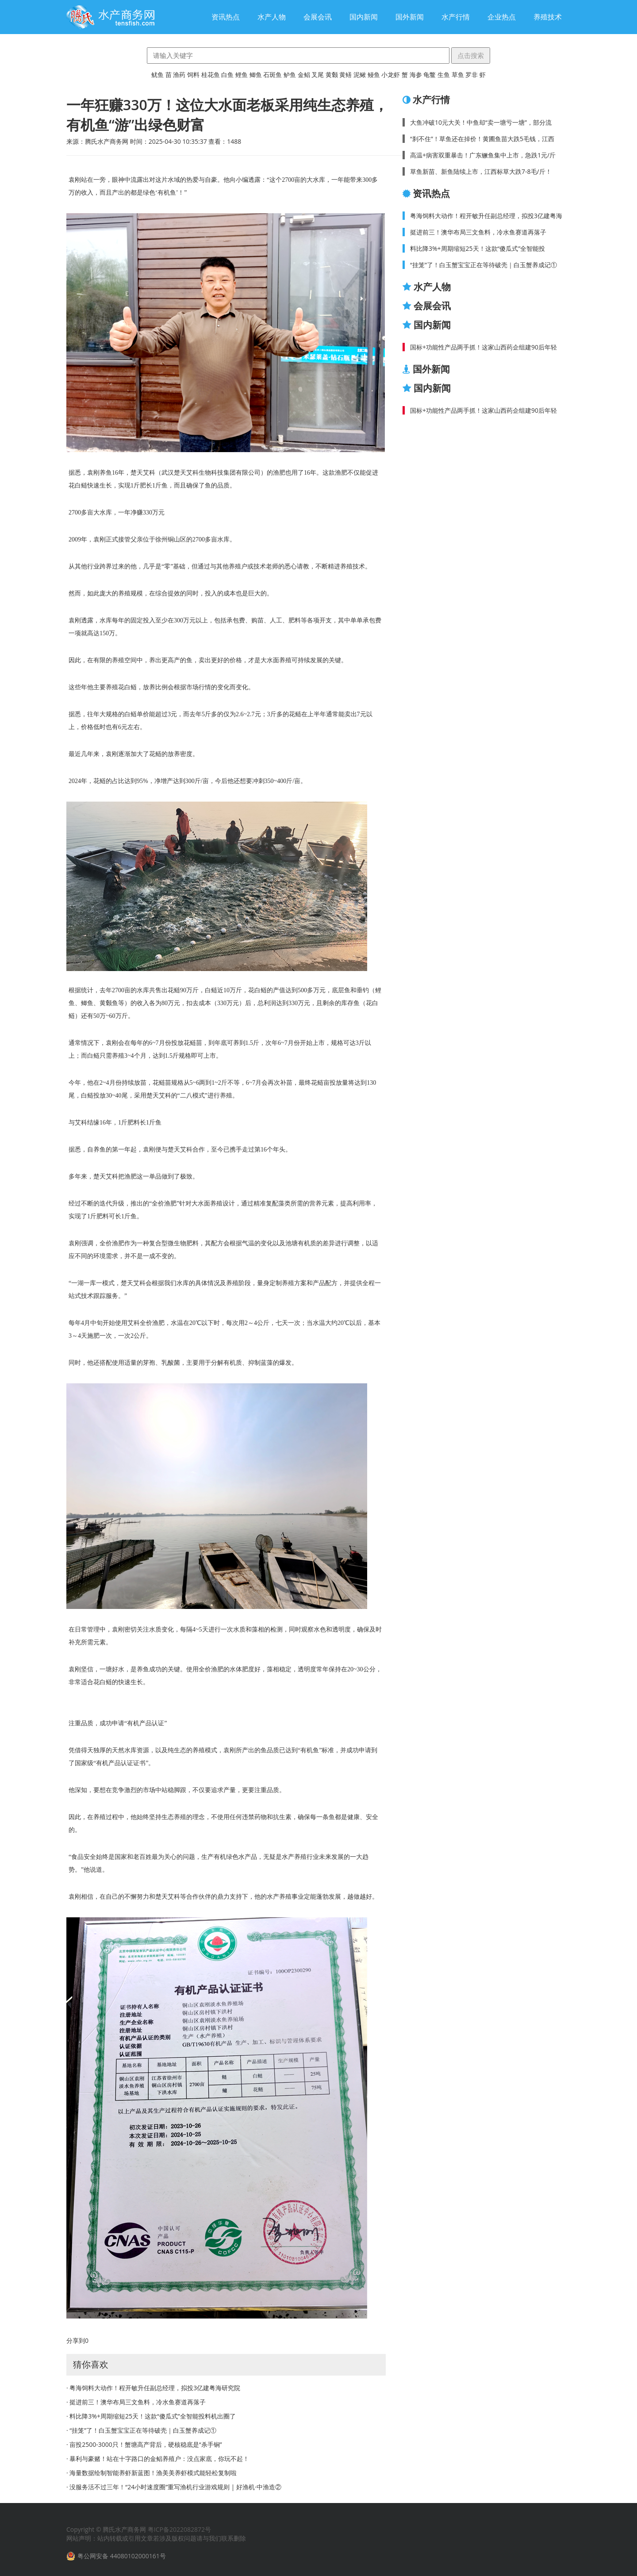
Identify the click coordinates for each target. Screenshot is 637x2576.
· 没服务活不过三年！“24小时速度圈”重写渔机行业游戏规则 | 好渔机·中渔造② (173, 2487)
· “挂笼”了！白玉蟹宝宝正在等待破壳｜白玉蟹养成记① (141, 2430)
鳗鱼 (374, 74)
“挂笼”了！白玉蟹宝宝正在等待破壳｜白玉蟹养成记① (483, 265)
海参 (416, 74)
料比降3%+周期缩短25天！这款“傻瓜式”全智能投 (477, 248)
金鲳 (304, 74)
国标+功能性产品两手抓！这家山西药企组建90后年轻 (483, 347)
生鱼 (443, 74)
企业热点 (501, 17)
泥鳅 (359, 74)
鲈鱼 (290, 74)
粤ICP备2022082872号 (179, 2529)
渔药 (179, 74)
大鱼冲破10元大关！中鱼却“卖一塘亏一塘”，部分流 (481, 122)
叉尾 (317, 74)
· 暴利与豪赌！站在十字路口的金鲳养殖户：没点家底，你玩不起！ (157, 2458)
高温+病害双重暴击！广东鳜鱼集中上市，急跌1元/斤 (483, 155)
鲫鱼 (255, 74)
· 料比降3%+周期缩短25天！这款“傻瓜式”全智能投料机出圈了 (151, 2416)
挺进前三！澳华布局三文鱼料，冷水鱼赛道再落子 (478, 232)
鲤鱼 (241, 74)
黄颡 (332, 74)
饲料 (193, 74)
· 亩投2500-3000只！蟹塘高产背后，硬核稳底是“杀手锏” (144, 2444)
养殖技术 (547, 17)
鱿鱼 (157, 74)
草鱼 (458, 74)
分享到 (75, 2340)
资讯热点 (225, 17)
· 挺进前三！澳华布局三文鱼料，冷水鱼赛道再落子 (136, 2402)
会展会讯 (317, 17)
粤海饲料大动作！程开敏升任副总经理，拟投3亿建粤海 (486, 215)
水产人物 (271, 17)
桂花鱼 (210, 74)
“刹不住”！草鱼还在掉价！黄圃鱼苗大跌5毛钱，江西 (482, 138)
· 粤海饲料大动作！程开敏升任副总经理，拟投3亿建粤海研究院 (153, 2388)
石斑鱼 (272, 74)
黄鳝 (345, 74)
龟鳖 (429, 74)
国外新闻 (409, 17)
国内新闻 (363, 17)
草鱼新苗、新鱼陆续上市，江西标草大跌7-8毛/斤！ (481, 171)
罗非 (471, 74)
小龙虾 (390, 74)
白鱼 (227, 74)
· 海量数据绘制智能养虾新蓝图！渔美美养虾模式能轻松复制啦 (151, 2473)
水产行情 (455, 17)
